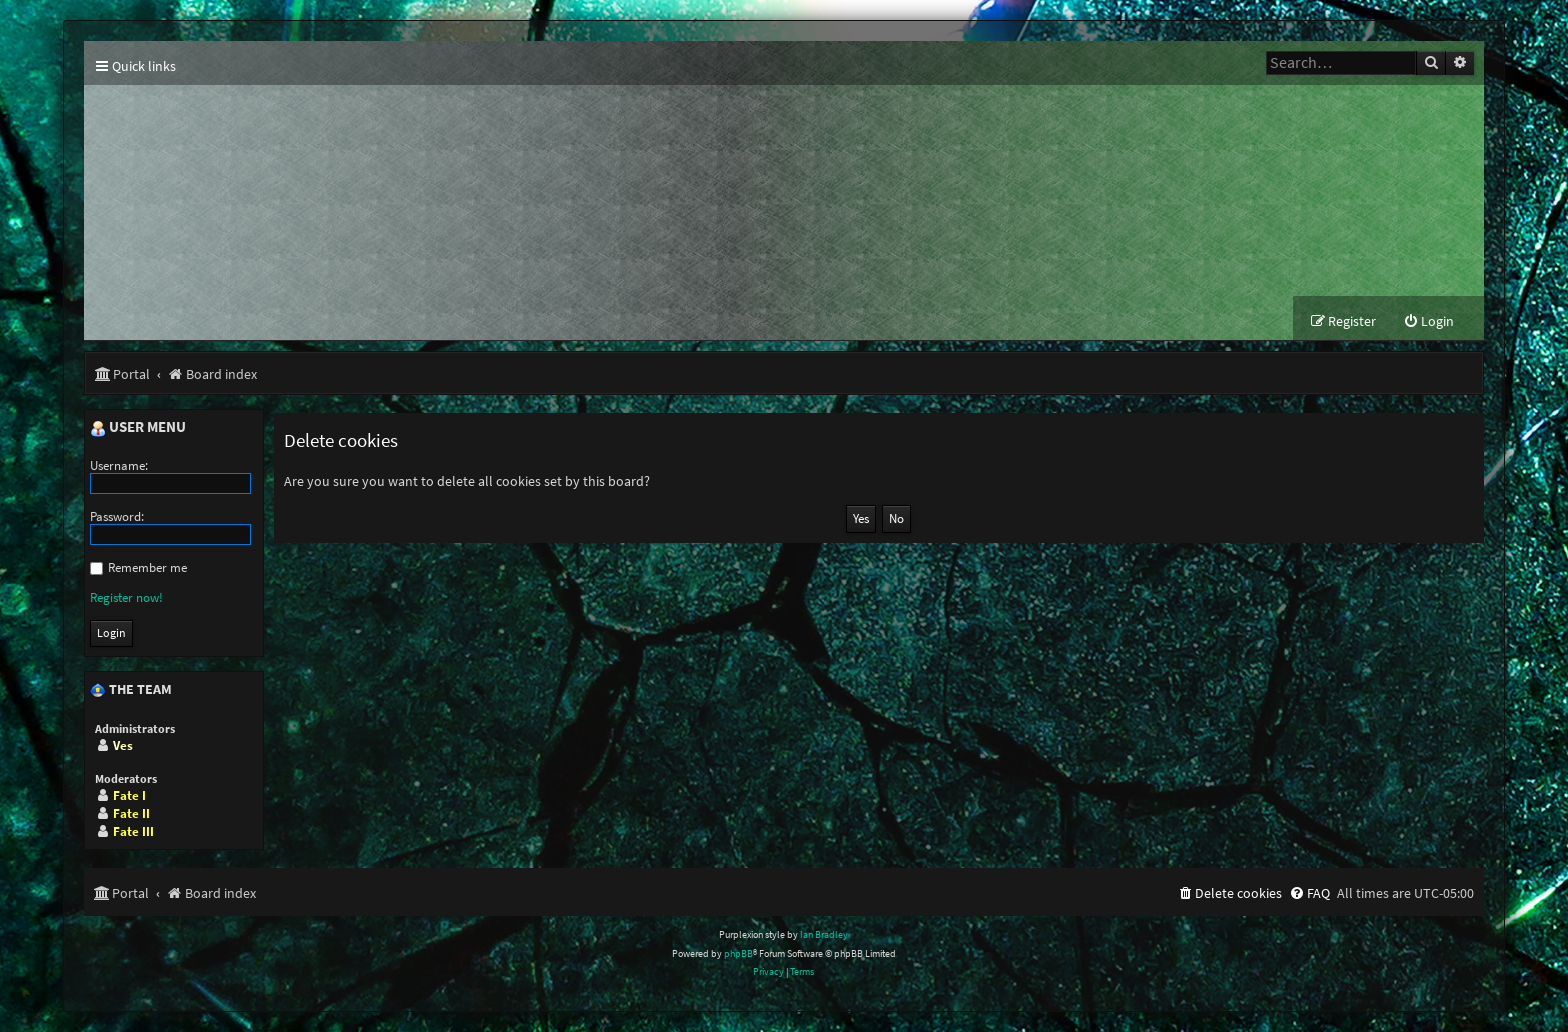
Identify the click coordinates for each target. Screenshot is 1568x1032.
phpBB (738, 953)
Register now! (126, 597)
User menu (138, 428)
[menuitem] (1428, 321)
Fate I (129, 795)
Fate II (131, 813)
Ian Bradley (824, 934)
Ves (123, 745)
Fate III (133, 831)
